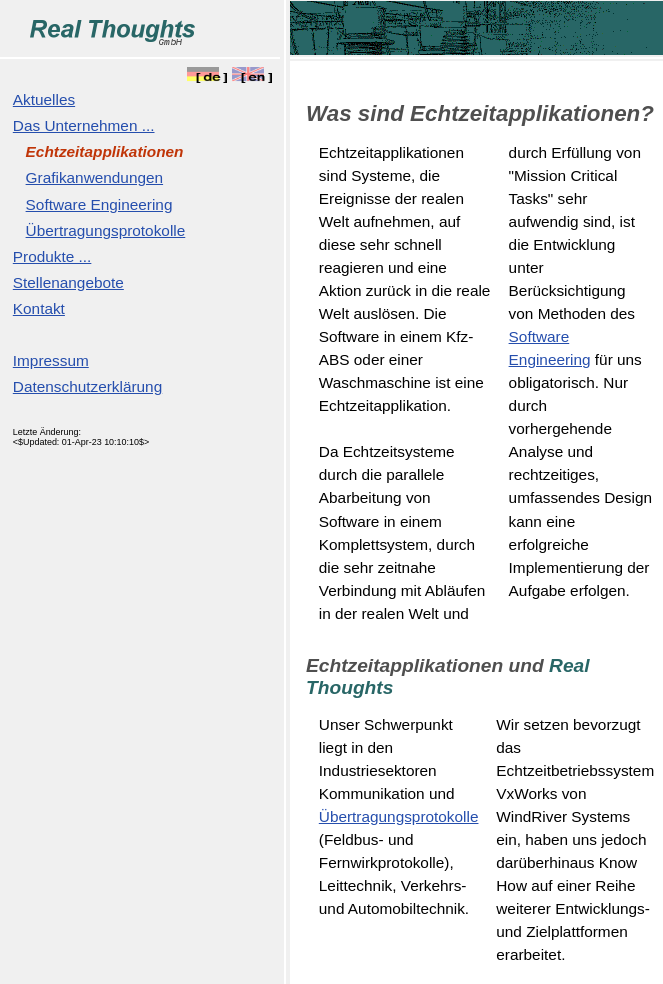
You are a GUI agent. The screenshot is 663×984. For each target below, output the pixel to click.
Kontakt (39, 308)
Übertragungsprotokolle (106, 230)
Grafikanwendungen (94, 177)
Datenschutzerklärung (87, 386)
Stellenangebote (68, 282)
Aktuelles (44, 99)
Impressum (51, 360)
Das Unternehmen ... (84, 125)
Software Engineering (99, 204)
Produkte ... (52, 256)
